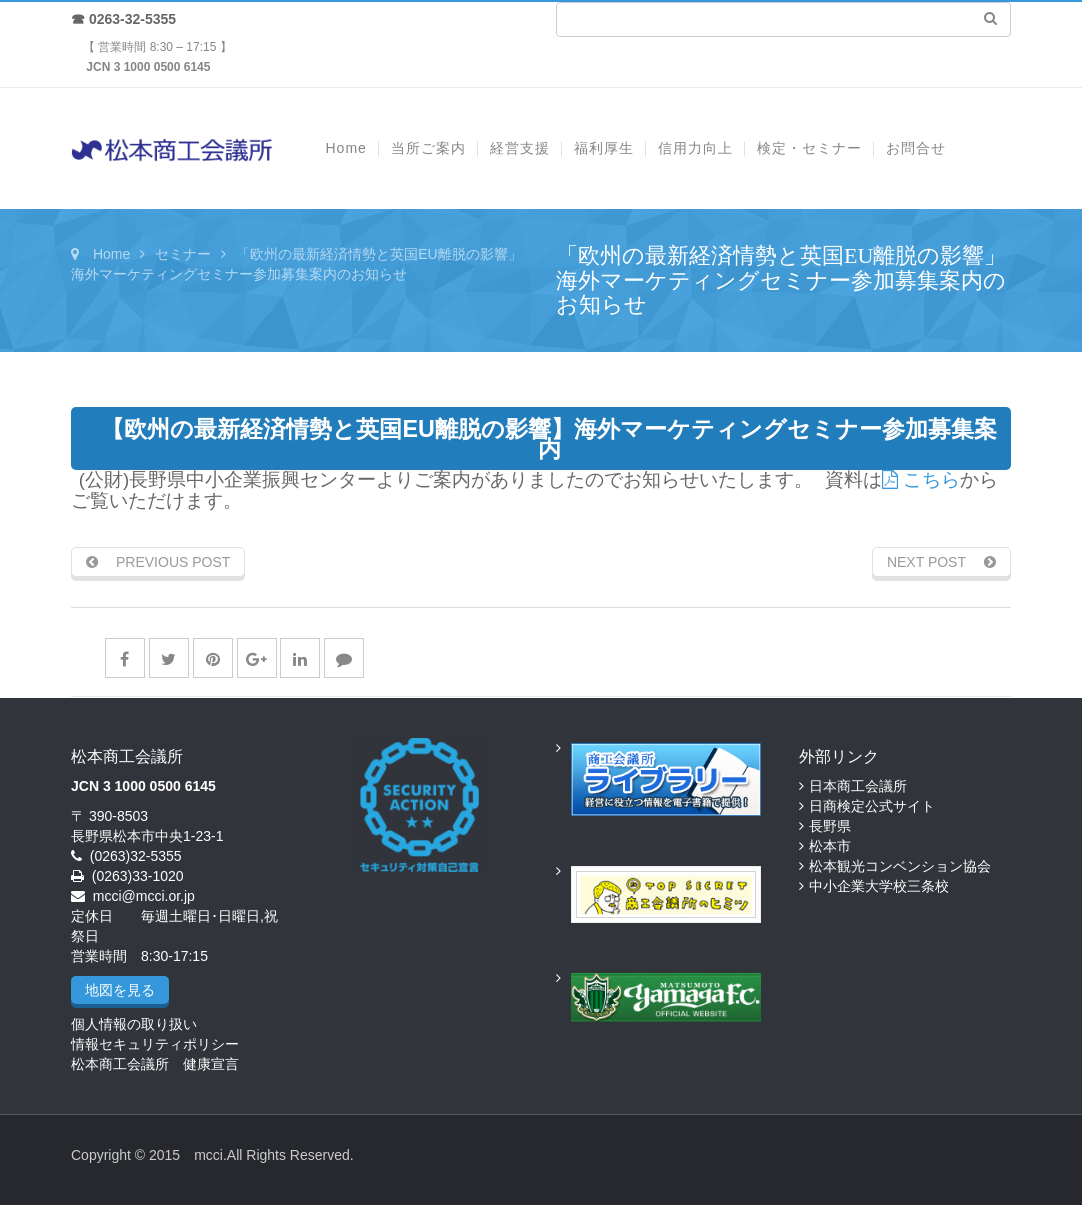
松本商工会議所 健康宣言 (155, 1064)
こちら (921, 479)
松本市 (830, 846)
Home (111, 254)
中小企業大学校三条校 (879, 886)
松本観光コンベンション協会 (900, 866)
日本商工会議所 (858, 786)
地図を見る (120, 990)
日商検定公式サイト (872, 806)
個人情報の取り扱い (134, 1024)
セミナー (183, 254)
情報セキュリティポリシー (155, 1044)
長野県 (830, 826)
